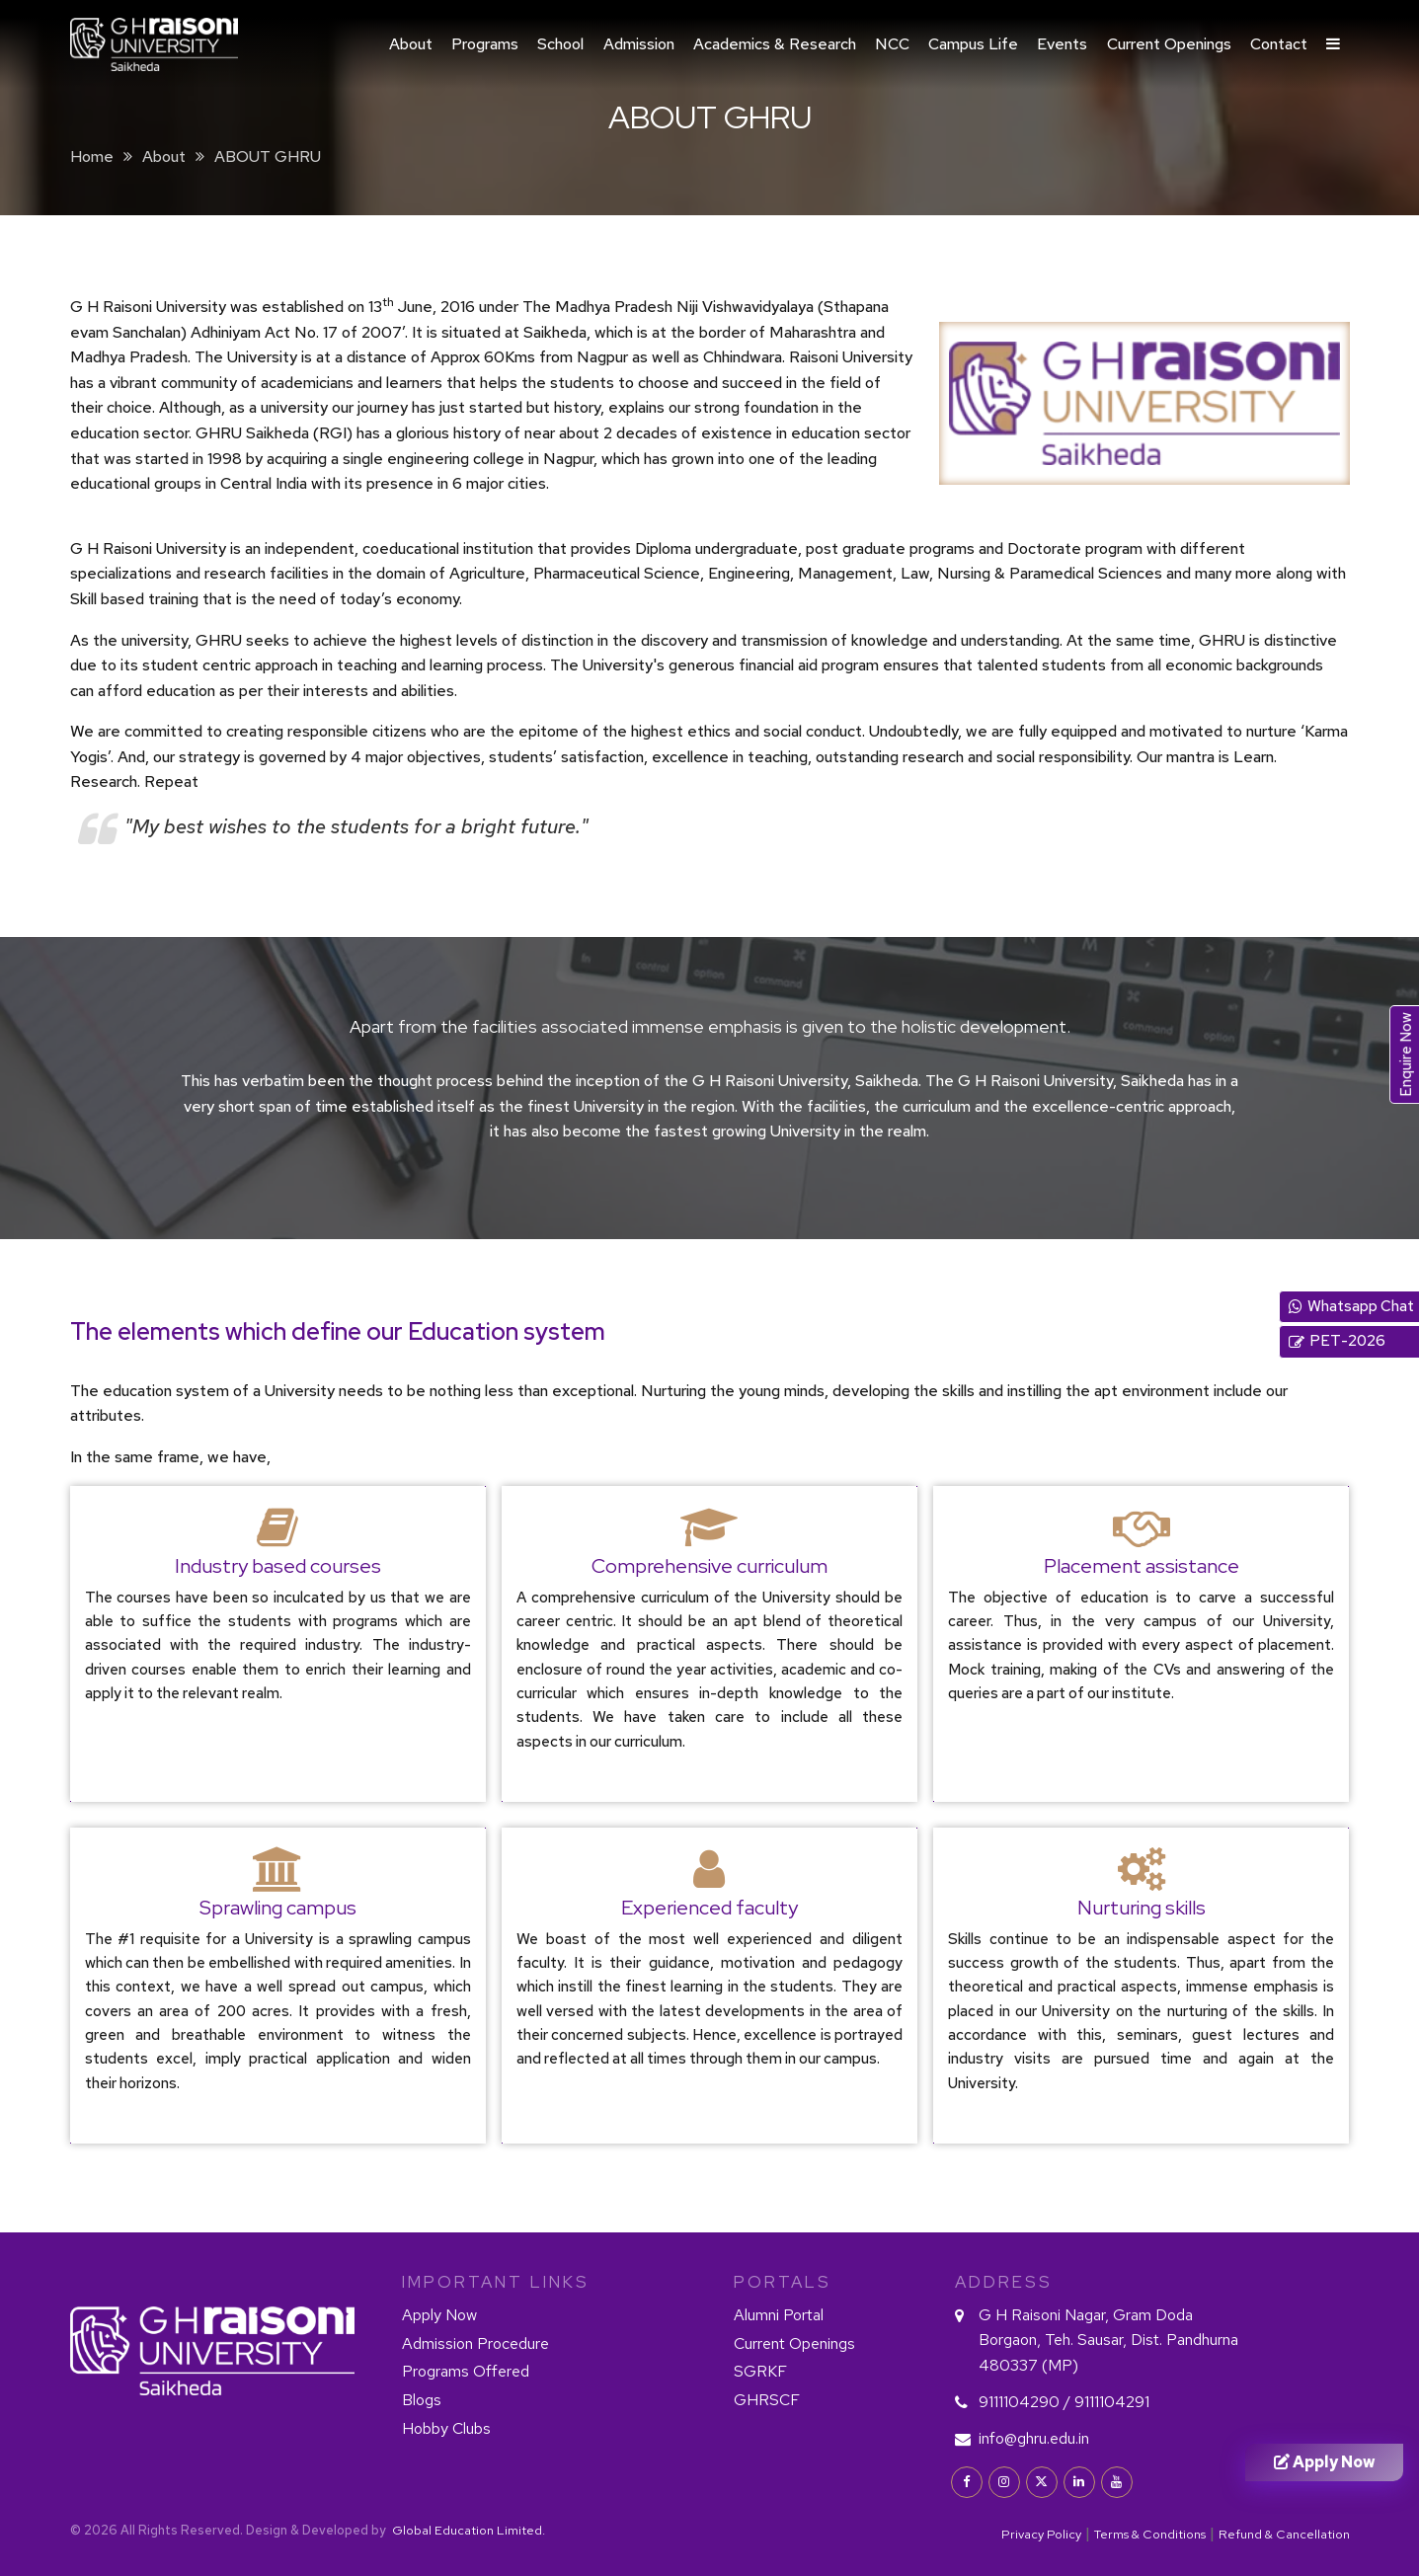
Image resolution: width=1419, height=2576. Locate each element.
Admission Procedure (475, 2343)
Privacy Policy (1041, 2534)
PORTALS (782, 2282)
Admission (638, 44)
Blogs (421, 2399)
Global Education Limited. (467, 2530)
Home (92, 156)
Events (1062, 44)
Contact (1278, 44)
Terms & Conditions (1150, 2534)
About (411, 44)
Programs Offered (465, 2371)
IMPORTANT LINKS (496, 2282)
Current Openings (1169, 44)
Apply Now (439, 2314)
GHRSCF (767, 2399)
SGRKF (760, 2371)
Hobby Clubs (446, 2428)
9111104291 (1111, 2401)
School (560, 44)
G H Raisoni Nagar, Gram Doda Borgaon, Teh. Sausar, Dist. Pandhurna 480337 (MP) (1108, 2340)
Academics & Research (774, 44)
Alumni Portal (779, 2314)
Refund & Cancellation (1284, 2534)
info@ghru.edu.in (1034, 2438)
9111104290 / (1024, 2401)
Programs (484, 44)
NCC (892, 44)
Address (1004, 2282)
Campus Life (973, 44)
